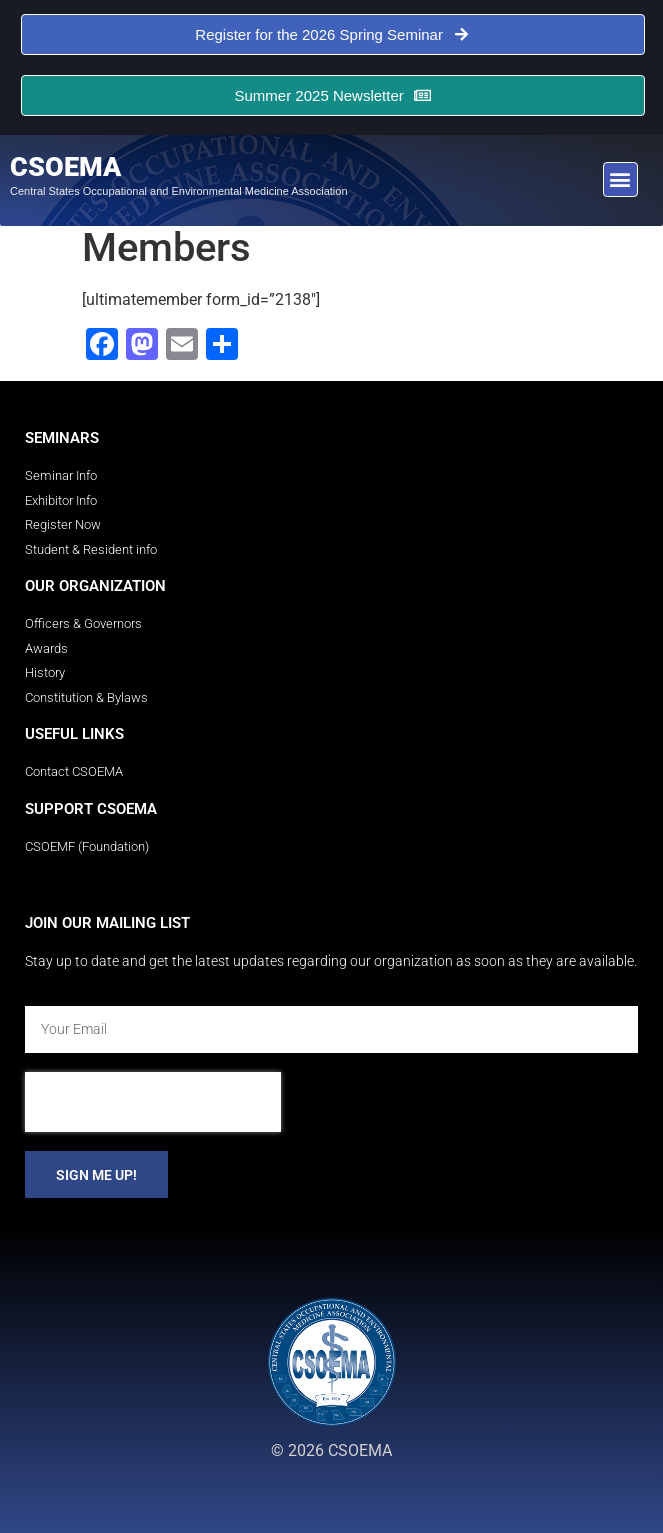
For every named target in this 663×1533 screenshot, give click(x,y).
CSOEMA (65, 167)
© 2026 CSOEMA (331, 1450)
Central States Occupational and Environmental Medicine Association (179, 191)
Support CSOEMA (91, 809)
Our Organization (95, 586)
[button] (620, 179)
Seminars (62, 438)
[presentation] (153, 1102)
